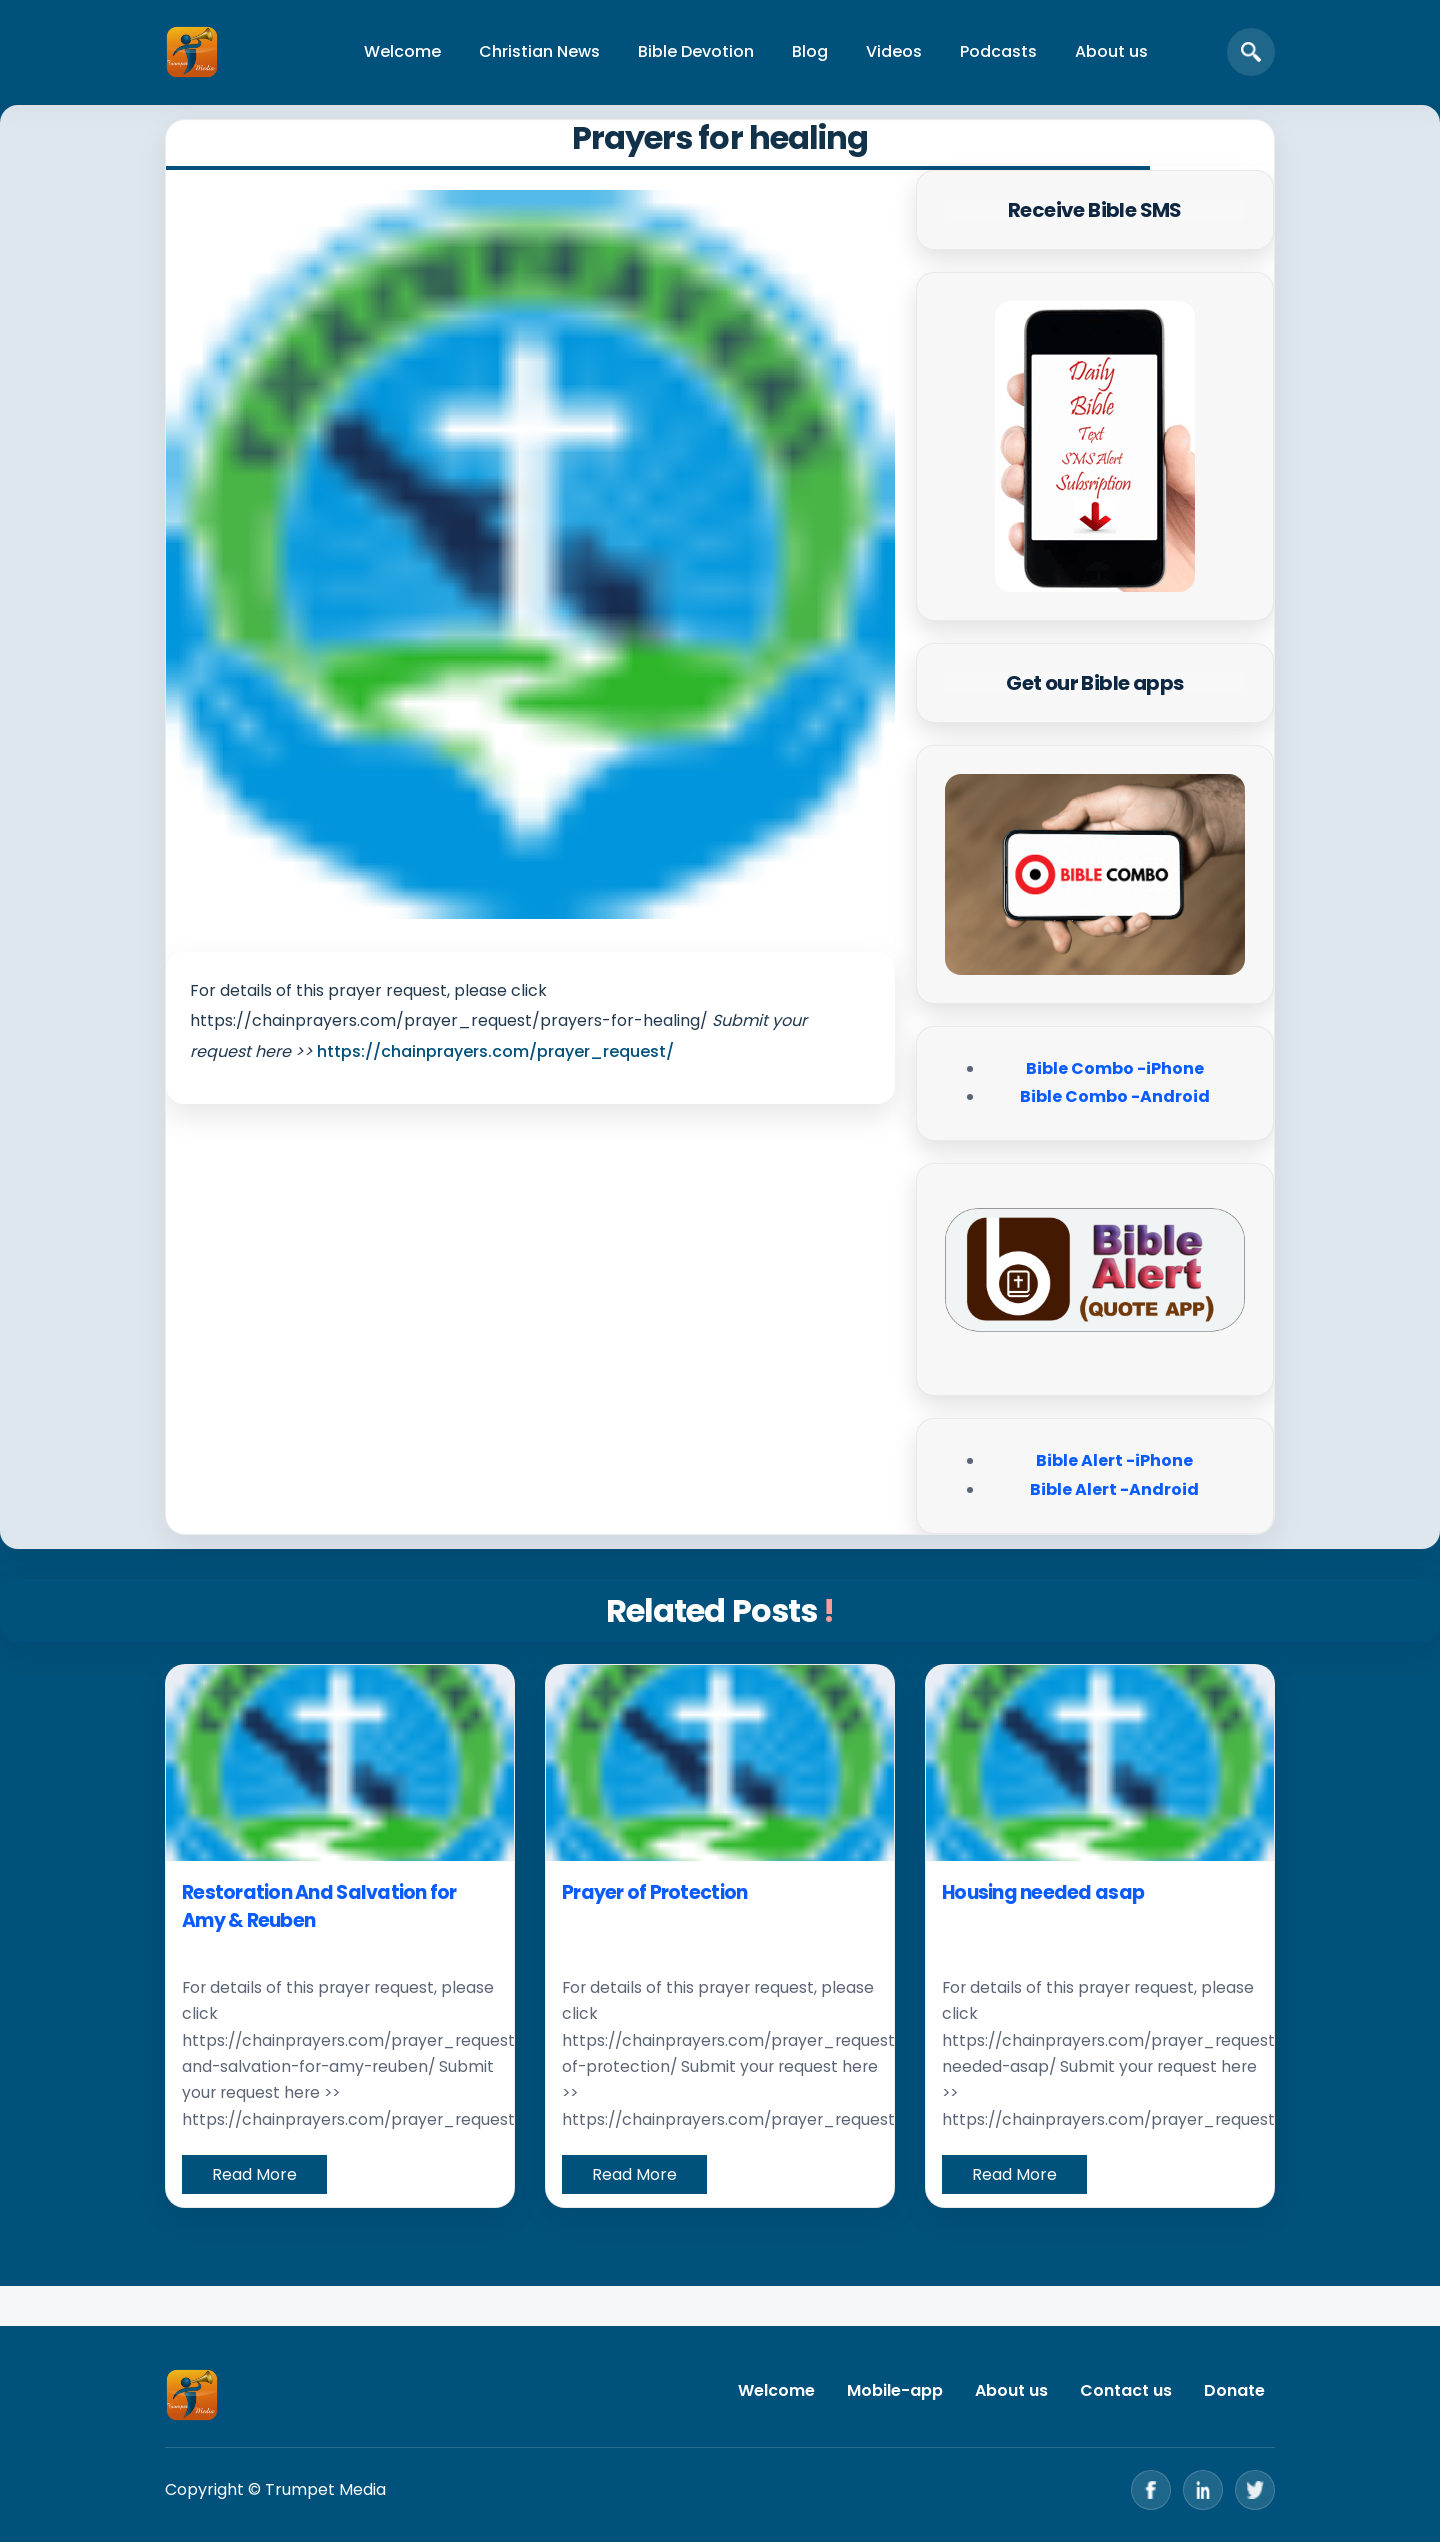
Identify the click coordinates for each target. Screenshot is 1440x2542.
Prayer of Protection (654, 1892)
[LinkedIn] (1203, 2490)
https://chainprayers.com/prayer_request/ (495, 1051)
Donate (1234, 2390)
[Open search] (1251, 52)
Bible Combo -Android (1115, 1096)
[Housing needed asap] (1100, 1763)
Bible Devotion (696, 51)
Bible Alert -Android (1114, 1489)
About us (1111, 51)
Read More (254, 2174)
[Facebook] (1151, 2490)
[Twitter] (1255, 2490)
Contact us (1126, 2390)
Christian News (539, 51)
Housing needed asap (1043, 1892)
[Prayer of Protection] (720, 1763)
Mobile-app (895, 2390)
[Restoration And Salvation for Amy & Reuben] (340, 1763)
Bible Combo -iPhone (1115, 1068)
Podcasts (998, 51)
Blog (810, 51)
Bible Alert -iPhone (1114, 1460)
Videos (894, 51)
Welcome (402, 51)
